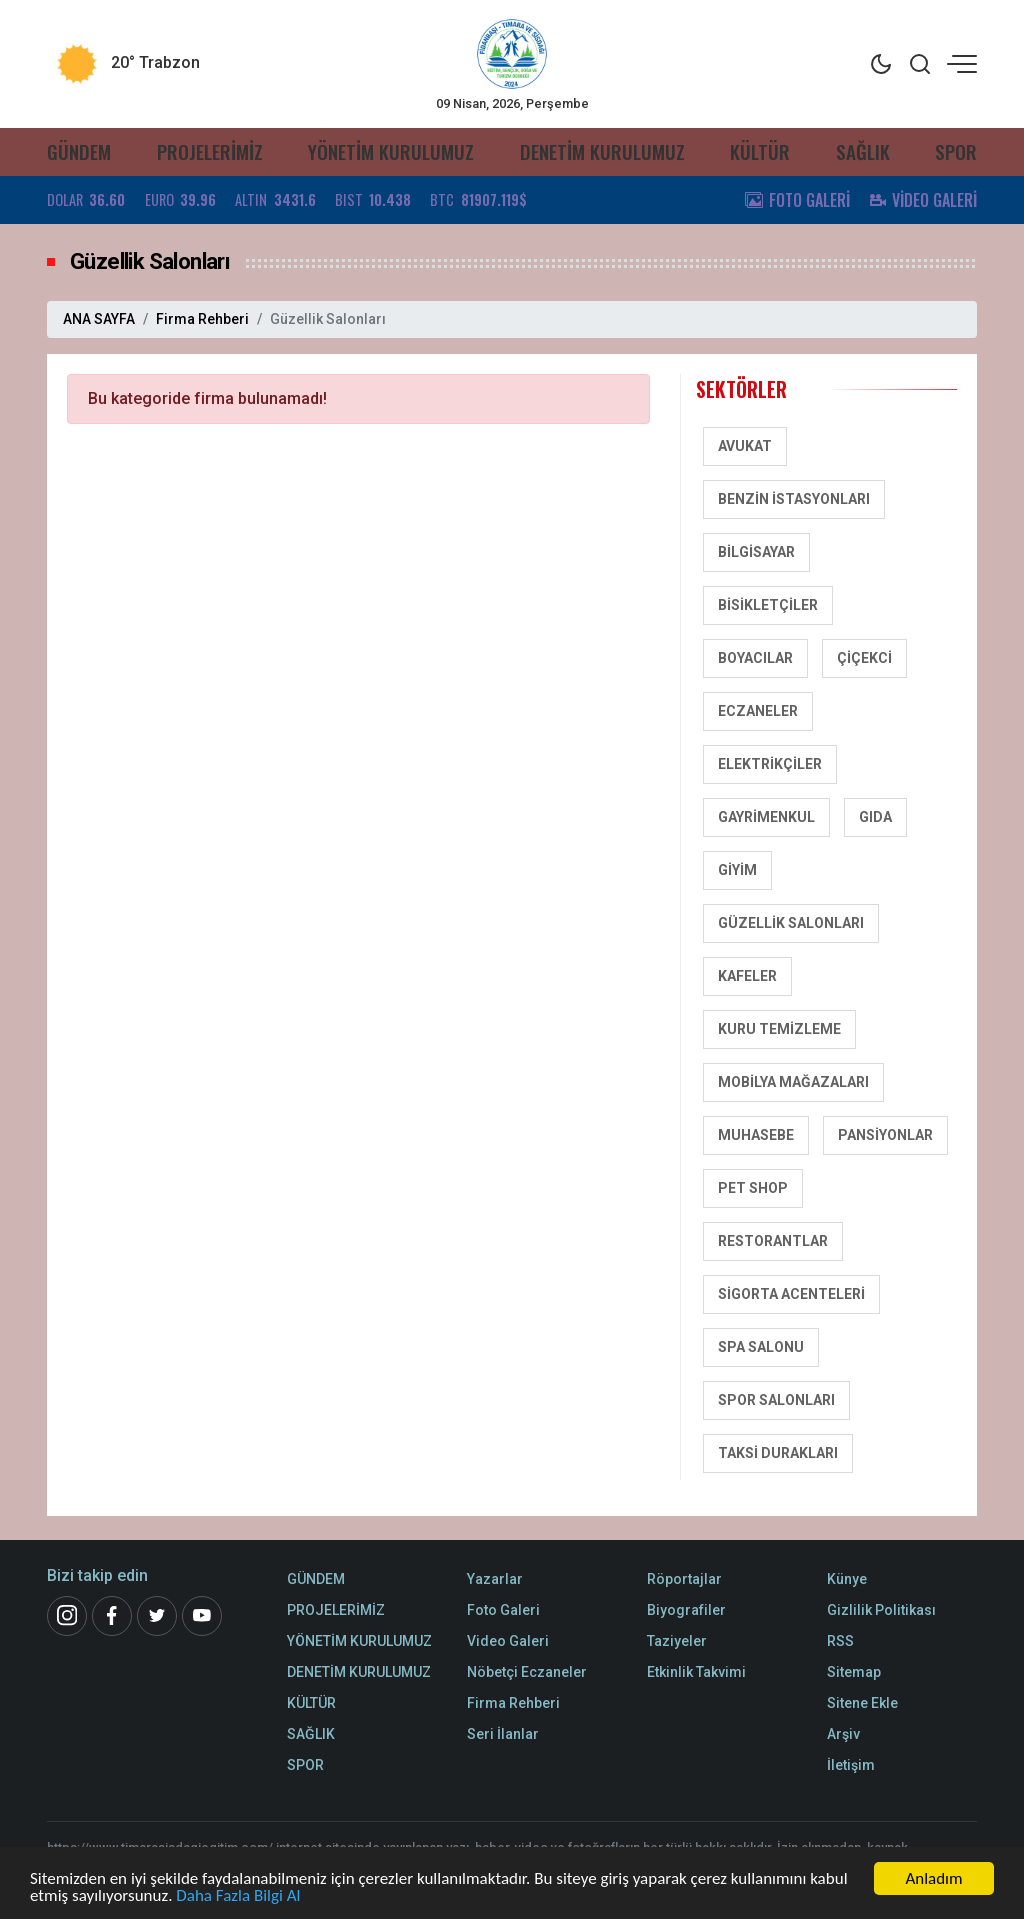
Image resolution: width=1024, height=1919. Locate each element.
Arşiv (843, 1734)
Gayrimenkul (766, 817)
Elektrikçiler (770, 764)
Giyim (737, 870)
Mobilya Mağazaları (793, 1082)
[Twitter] (157, 1616)
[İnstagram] (67, 1616)
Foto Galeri (503, 1610)
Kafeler (747, 976)
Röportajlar (684, 1579)
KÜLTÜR (760, 151)
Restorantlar (773, 1241)
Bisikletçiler (768, 605)
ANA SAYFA (99, 319)
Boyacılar (755, 658)
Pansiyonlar (885, 1135)
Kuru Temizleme (779, 1029)
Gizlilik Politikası (881, 1610)
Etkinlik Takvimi (696, 1672)
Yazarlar (495, 1579)
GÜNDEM (79, 151)
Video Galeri (508, 1641)
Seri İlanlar (503, 1734)
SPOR (956, 151)
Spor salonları (776, 1400)
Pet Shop (753, 1188)
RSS (840, 1641)
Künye (847, 1579)
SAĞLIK (863, 151)
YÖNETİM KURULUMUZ (391, 151)
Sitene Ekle (862, 1703)
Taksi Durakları (778, 1453)
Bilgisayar (756, 552)
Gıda (875, 817)
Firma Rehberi (202, 319)
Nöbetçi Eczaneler (527, 1672)
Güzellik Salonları (791, 923)
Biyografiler (686, 1610)
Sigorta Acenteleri (791, 1294)
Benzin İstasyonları (794, 499)
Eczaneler (758, 711)
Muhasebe (756, 1135)
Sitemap (854, 1672)
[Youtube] (202, 1616)
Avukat (745, 446)
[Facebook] (112, 1616)
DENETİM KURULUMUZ (602, 151)
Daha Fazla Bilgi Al (238, 1896)
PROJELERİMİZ (210, 151)
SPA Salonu (761, 1347)
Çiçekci (864, 658)
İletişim (851, 1765)
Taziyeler (677, 1641)
